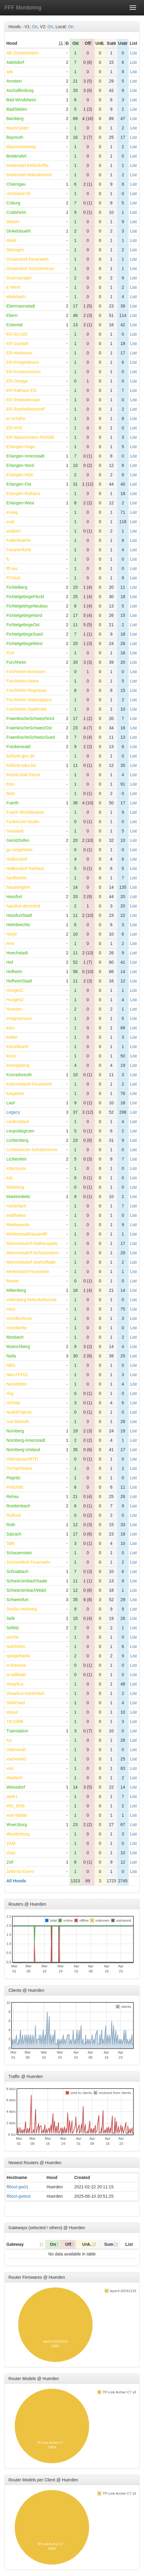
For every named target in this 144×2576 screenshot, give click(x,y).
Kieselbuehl (17, 1046)
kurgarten (15, 1093)
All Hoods (16, 1880)
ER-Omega (16, 381)
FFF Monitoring (23, 8)
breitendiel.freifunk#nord (29, 174)
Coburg (13, 202)
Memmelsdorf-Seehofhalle (31, 1262)
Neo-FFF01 (17, 1374)
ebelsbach (16, 296)
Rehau (12, 1496)
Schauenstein (19, 1552)
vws (10, 1768)
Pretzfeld (14, 1487)
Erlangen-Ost (18, 484)
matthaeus (16, 1215)
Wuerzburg (16, 1824)
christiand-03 (18, 193)
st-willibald (16, 1674)
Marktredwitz (18, 1196)
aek (9, 71)
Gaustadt (15, 831)
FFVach (13, 577)
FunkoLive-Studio (22, 821)
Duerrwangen (19, 277)
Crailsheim (16, 212)
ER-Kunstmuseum (23, 371)
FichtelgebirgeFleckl (25, 596)
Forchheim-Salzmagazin (29, 699)
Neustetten (16, 1384)
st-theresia (16, 1665)
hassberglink (18, 887)
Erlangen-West (20, 502)
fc (8, 559)
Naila (11, 1355)
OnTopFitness (19, 1468)
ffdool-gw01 (17, 2186)
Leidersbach (17, 1121)
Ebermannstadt (20, 306)
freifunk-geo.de (20, 756)
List (133, 52)
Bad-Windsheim (21, 99)
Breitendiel (16, 156)
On (35, 26)
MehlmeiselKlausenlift (26, 1234)
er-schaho (15, 418)
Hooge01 (15, 990)
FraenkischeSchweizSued (30, 737)
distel (11, 240)
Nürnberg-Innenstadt (25, 1440)
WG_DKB (15, 1805)
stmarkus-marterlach (25, 1693)
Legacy (13, 1112)
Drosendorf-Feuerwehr (27, 259)
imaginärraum (19, 1018)
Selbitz (12, 1627)
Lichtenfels (16, 1159)
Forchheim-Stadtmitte (26, 709)
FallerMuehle (18, 540)
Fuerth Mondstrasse (25, 812)
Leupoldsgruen (20, 1130)
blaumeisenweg (21, 146)
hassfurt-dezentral (23, 906)
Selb (10, 1618)
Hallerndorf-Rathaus (25, 868)
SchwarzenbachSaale (26, 1580)
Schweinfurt (17, 1599)
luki (9, 1177)
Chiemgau (16, 184)
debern (13, 221)
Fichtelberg (16, 587)
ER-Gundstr (17, 343)
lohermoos (16, 1168)
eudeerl (13, 531)
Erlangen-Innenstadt (25, 456)
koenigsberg (17, 1065)
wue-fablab (16, 1815)
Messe (12, 1280)
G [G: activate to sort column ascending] (67, 43)
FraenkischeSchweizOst (29, 727)
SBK (10, 1543)
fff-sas (12, 568)
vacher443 (16, 1759)
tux (9, 1740)
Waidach (14, 1777)
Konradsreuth (19, 1074)
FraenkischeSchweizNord (30, 718)
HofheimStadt (19, 981)
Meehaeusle (17, 1224)
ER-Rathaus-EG (21, 390)
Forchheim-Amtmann (26, 671)
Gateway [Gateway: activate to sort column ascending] (15, 2244)
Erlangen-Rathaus (23, 493)
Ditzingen (15, 249)
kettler (12, 1037)
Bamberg (15, 118)
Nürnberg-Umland (23, 1449)
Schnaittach (17, 1571)
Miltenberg (16, 1290)
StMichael (15, 1702)
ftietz (10, 793)
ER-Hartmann (19, 352)
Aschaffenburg (20, 90)
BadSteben (16, 109)
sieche (12, 1637)
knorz (11, 1056)
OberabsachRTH (22, 1459)
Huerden (14, 1009)
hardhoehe (16, 877)
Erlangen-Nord (20, 465)
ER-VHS (14, 427)
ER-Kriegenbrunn (22, 362)
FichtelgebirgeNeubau (27, 606)
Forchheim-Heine (22, 681)
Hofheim (14, 971)
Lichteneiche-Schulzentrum (31, 1149)
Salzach (13, 1534)
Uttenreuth (16, 1749)
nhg (9, 1393)
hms (10, 943)
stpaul (12, 1712)
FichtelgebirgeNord (24, 615)
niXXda (13, 1402)
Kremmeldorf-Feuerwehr (29, 1084)
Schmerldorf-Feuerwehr (28, 1562)
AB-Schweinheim (22, 52)
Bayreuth (14, 137)
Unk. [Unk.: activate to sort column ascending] (99, 43)
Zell (9, 1862)
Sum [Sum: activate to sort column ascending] (111, 43)
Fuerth (12, 802)
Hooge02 (15, 999)
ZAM (10, 1843)
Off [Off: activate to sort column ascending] (88, 43)
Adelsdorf (15, 62)
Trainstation (17, 1730)
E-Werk (13, 287)
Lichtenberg (17, 1140)
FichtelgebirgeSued (24, 634)
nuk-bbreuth (17, 1421)
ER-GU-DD (16, 334)
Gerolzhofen (17, 840)
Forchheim (16, 662)
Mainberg (15, 1187)
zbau (10, 1852)
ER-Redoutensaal (23, 399)
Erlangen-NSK (20, 474)
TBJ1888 (14, 1721)
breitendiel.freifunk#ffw (27, 165)
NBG (10, 1365)
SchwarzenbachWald (26, 1590)
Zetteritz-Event (20, 1871)
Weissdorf (15, 1787)
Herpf (11, 934)
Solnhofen (15, 1646)
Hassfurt (14, 896)
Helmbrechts (18, 924)
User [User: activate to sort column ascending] (122, 43)
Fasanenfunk (18, 549)
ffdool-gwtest (18, 2196)
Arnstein (14, 81)
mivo (10, 1309)
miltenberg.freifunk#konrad (31, 1299)
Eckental (14, 324)
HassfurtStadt (19, 915)
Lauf (10, 1102)
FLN (10, 652)
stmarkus (15, 1684)
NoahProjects (19, 1412)
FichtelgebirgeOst (23, 624)
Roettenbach (18, 1505)
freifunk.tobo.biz (21, 765)
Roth (10, 1524)
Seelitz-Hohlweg (21, 1609)
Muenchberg (18, 1346)
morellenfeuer (19, 1318)
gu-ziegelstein (19, 849)
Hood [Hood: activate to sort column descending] (11, 43)
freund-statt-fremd (23, 774)
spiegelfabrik (18, 1655)
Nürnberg (15, 1430)
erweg (12, 512)
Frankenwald (18, 746)
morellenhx (16, 1327)
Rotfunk (13, 1515)
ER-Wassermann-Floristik (30, 437)
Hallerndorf (16, 859)
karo (10, 1027)
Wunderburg (18, 1834)
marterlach (16, 1205)
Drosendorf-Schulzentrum (30, 268)
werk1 (12, 1796)
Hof (9, 962)
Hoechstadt (17, 952)
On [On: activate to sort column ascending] (75, 43)
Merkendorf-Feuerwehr (27, 1271)
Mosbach (15, 1337)
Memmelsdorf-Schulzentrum (32, 1252)
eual (10, 521)
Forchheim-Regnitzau (26, 690)
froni (10, 784)
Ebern (12, 315)
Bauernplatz (17, 127)
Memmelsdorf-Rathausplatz (32, 1243)
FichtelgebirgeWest (24, 643)
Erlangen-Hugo (20, 446)
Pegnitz (13, 1477)
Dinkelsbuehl (18, 231)
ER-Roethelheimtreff (25, 409)
